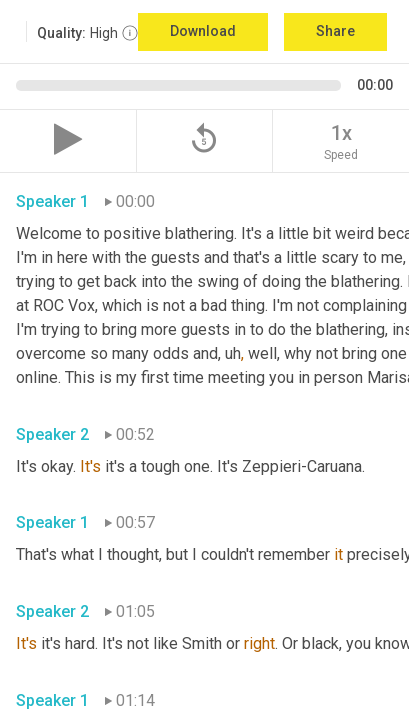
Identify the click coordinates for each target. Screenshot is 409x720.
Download (203, 31)
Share (335, 31)
